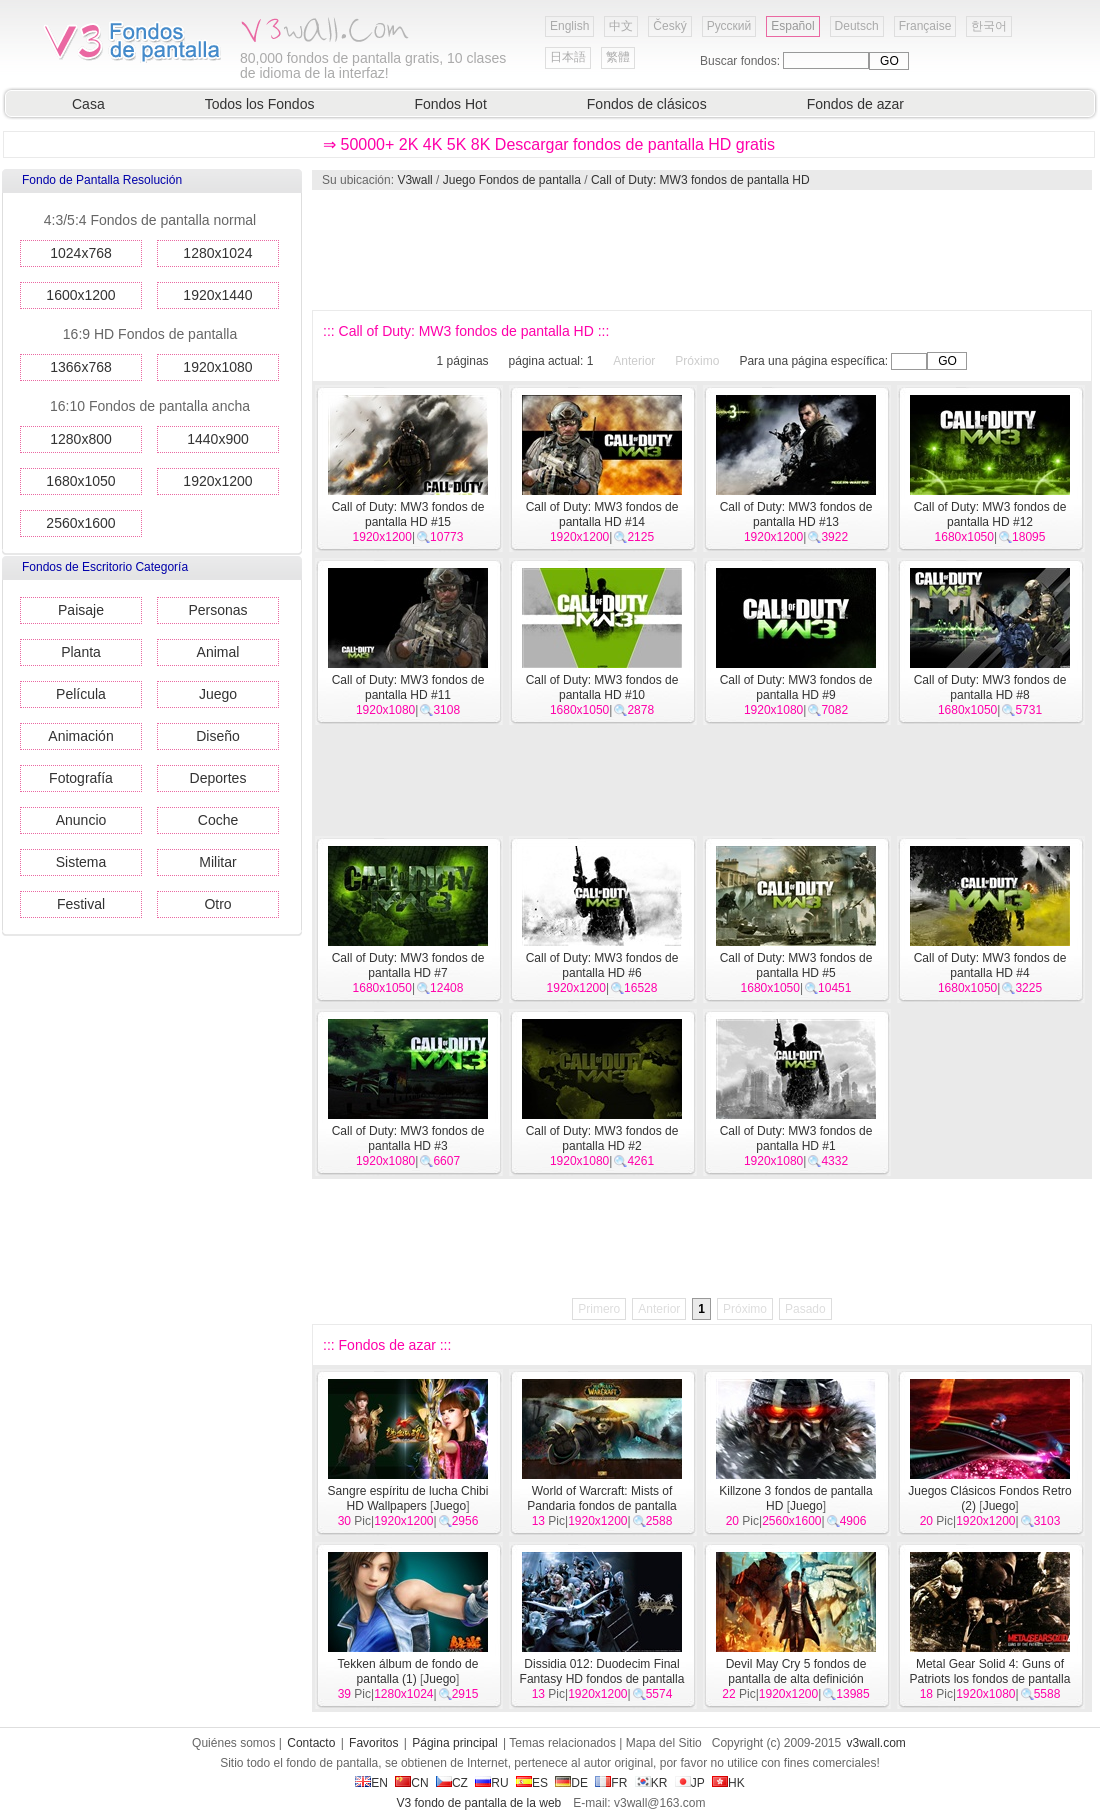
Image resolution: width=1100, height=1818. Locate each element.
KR (651, 1783)
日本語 (568, 57)
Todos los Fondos (260, 104)
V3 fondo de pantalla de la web (478, 1803)
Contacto (311, 1743)
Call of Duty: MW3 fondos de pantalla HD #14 (602, 514)
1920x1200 (217, 481)
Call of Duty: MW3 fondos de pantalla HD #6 (602, 965)
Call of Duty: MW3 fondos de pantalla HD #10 (602, 687)
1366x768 (81, 367)
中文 (621, 26)
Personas (217, 610)
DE (571, 1783)
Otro (217, 904)
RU (491, 1783)
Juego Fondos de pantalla (512, 180)
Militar (217, 862)
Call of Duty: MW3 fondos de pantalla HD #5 (796, 965)
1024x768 (81, 253)
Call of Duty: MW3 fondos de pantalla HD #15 (408, 514)
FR (611, 1783)
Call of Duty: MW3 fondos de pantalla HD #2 (602, 1138)
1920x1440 (217, 295)
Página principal (454, 1743)
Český (669, 26)
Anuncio (81, 820)
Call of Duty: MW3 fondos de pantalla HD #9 (796, 687)
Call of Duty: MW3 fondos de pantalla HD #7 (408, 965)
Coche (218, 820)
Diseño (218, 736)
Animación (80, 736)
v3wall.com (876, 1743)
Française (925, 26)
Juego (218, 694)
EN (371, 1783)
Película (81, 694)
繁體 (618, 57)
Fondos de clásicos (647, 104)
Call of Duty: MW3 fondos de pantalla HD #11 (408, 687)
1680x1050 (80, 481)
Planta (81, 652)
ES (532, 1783)
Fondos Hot (450, 104)
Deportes (218, 778)
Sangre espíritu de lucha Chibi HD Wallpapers (408, 1498)
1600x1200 (80, 295)
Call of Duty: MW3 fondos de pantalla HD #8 (990, 687)
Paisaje (81, 610)
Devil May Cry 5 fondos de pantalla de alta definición (796, 1671)
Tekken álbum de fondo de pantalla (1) (408, 1671)
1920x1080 (217, 367)
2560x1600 (80, 523)
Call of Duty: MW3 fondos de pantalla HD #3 (408, 1138)
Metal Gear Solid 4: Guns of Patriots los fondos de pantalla (990, 1671)
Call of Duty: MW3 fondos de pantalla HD (700, 180)
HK (728, 1783)
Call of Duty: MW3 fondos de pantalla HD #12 (990, 514)
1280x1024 (217, 253)
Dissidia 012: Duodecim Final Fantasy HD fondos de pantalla (602, 1671)
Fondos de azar (855, 104)
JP (690, 1783)
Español (792, 26)
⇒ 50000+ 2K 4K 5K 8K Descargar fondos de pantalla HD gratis (549, 144)
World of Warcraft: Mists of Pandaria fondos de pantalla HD (601, 1506)
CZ (452, 1783)
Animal (218, 652)
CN (411, 1783)
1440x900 (218, 439)
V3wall (414, 180)
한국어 (989, 26)
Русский (729, 26)
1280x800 (81, 439)
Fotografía (81, 778)
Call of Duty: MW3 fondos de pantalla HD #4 (990, 965)
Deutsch (857, 26)
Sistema (81, 862)
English (569, 26)
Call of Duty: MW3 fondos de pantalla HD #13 (796, 514)
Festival (81, 904)
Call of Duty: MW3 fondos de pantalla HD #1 (796, 1138)
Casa (88, 104)
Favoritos (373, 1743)
